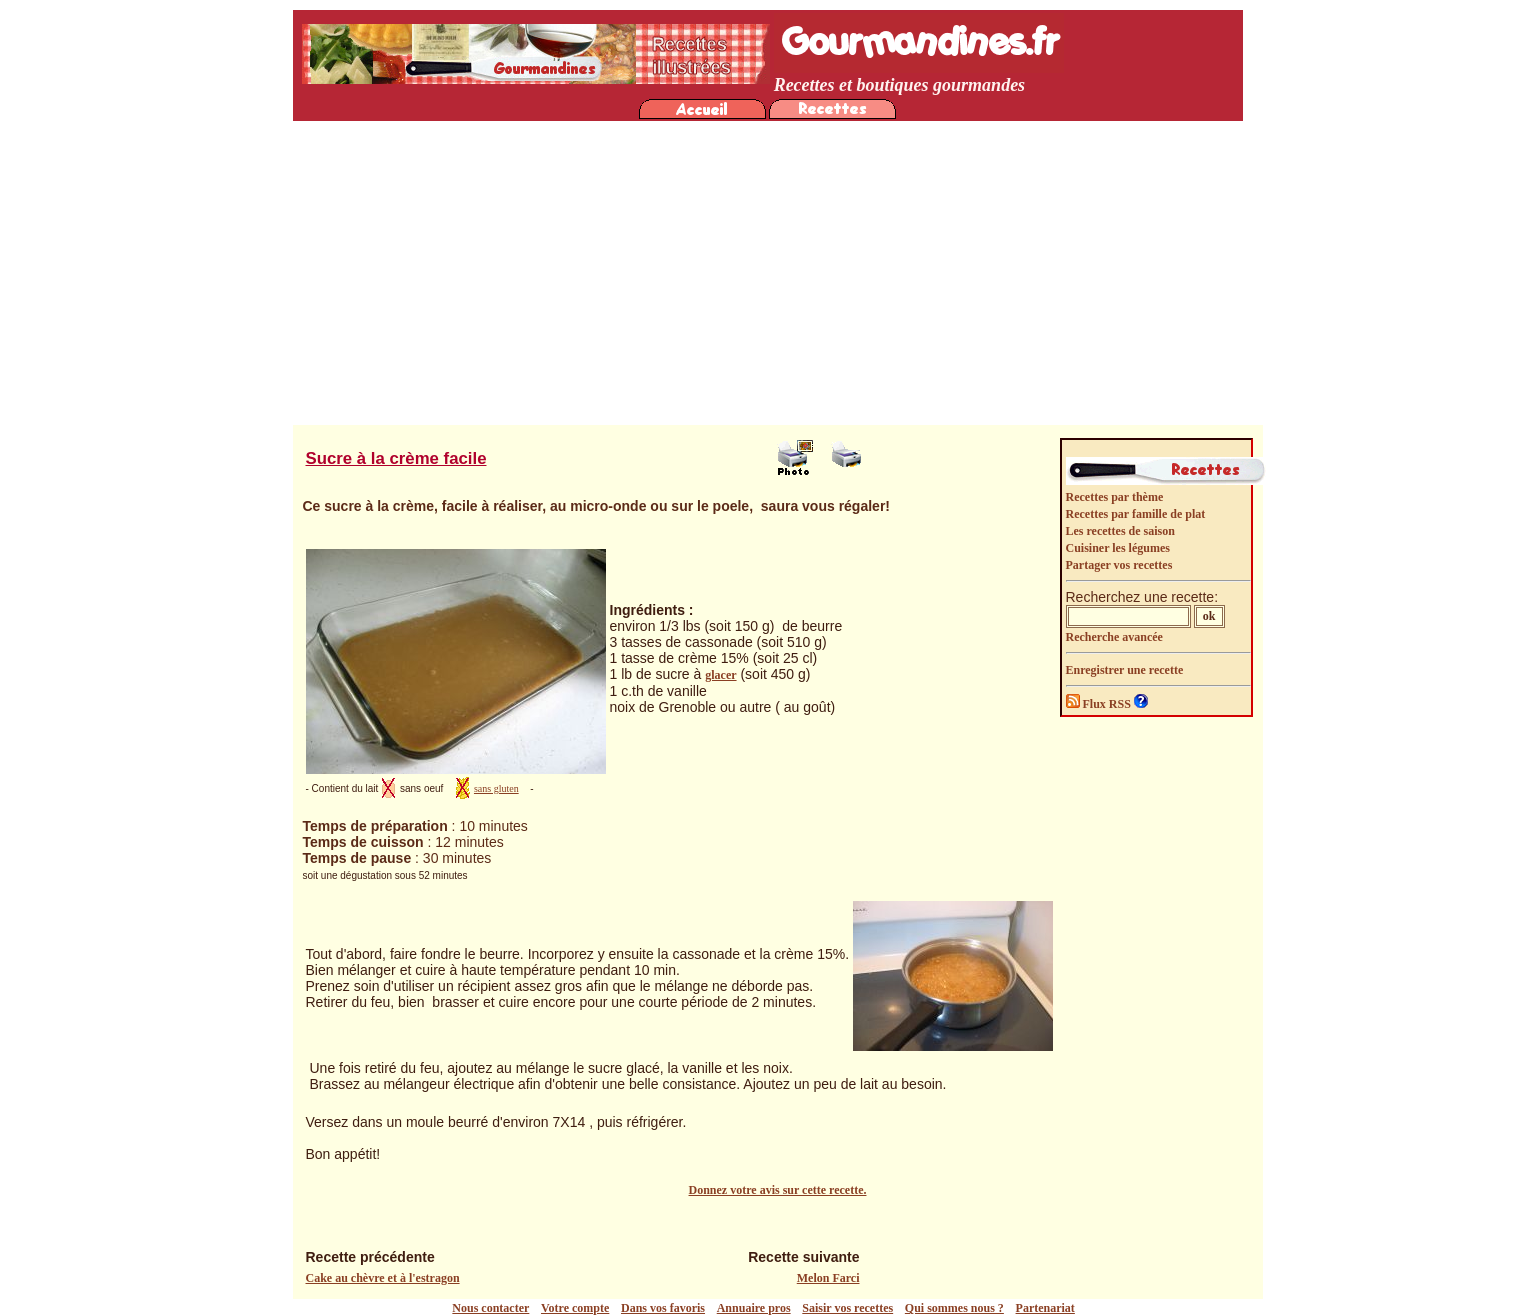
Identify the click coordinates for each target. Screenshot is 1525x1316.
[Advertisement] (768, 275)
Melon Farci (828, 1278)
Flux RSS (1100, 704)
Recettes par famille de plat (1136, 514)
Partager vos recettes (1119, 565)
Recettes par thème (1115, 497)
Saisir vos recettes (847, 1308)
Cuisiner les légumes (1118, 548)
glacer (720, 675)
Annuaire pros (754, 1308)
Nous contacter (490, 1308)
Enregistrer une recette (1125, 670)
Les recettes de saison (1120, 531)
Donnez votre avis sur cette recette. (778, 1190)
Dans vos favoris (663, 1308)
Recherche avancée (1114, 637)
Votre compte (575, 1308)
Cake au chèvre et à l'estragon (383, 1278)
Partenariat (1045, 1308)
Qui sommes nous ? (954, 1308)
